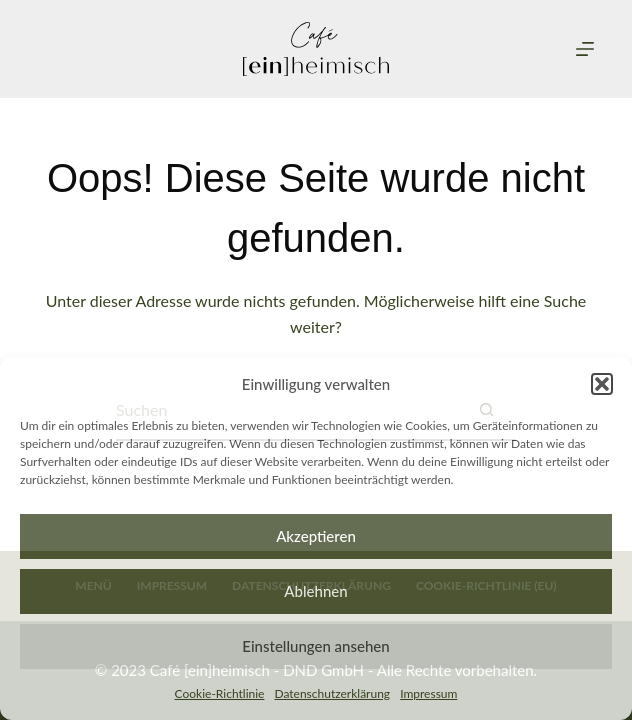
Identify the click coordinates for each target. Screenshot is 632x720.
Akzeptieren (316, 536)
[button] (602, 384)
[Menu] (585, 49)
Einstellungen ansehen (315, 646)
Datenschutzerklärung (332, 693)
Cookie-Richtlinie (220, 693)
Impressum (428, 693)
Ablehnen (315, 591)
